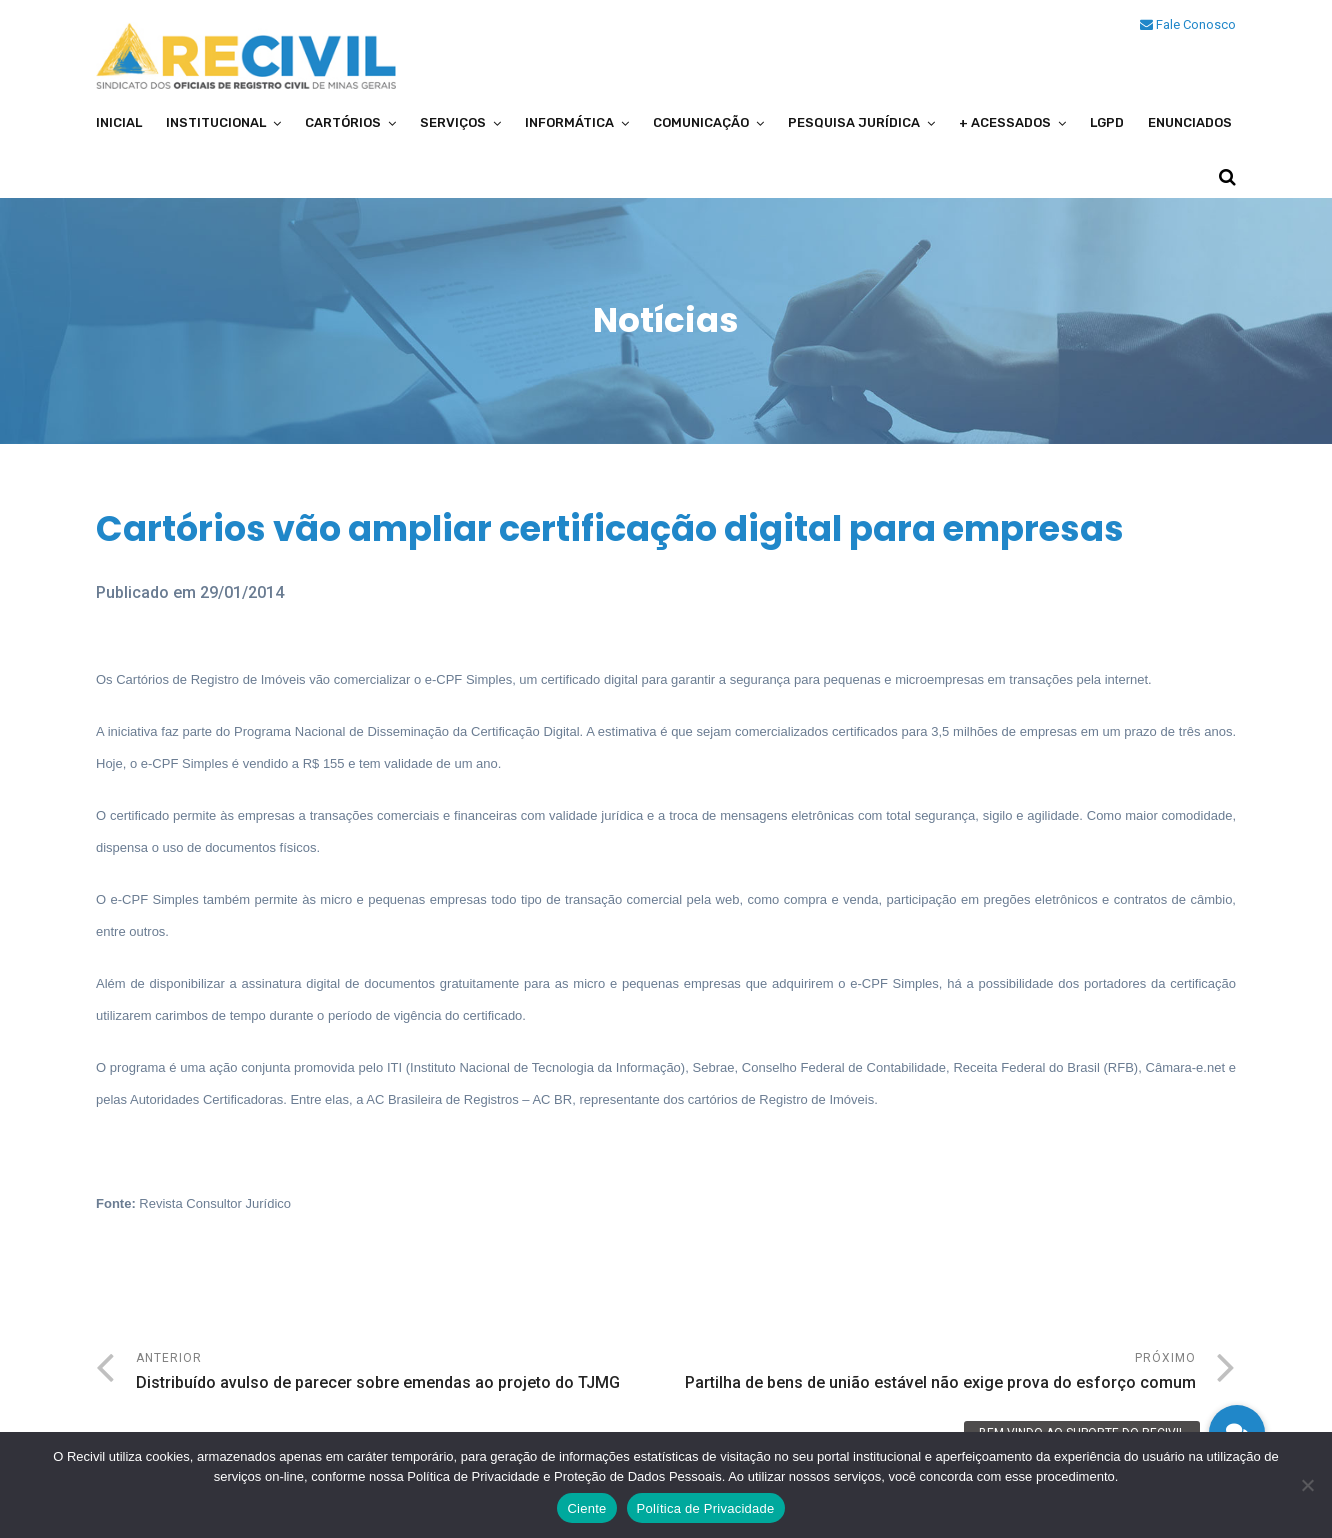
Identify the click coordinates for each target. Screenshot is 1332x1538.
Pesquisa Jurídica (854, 122)
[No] (1307, 1485)
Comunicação (701, 122)
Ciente (586, 1508)
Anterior (401, 1373)
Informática (569, 122)
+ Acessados (1005, 122)
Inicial (119, 122)
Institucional (216, 122)
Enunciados (1190, 122)
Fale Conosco (1188, 24)
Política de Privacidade (706, 1508)
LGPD (1107, 122)
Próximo (931, 1373)
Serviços (453, 122)
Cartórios (343, 122)
